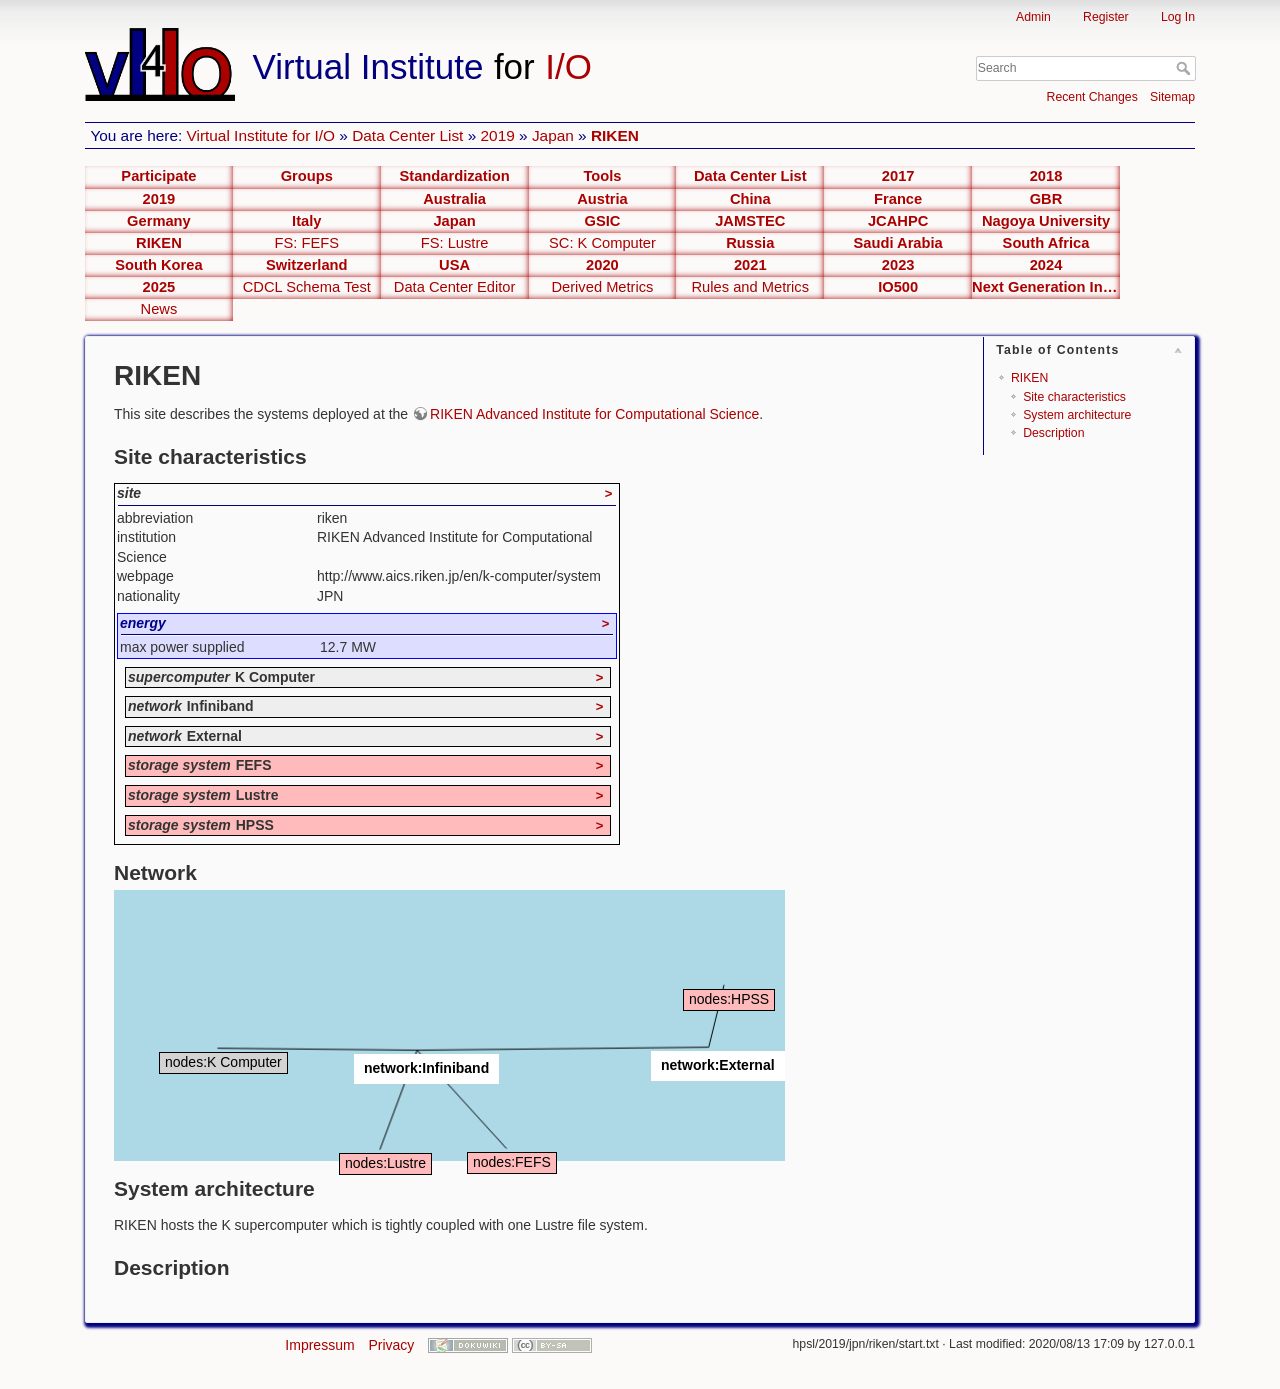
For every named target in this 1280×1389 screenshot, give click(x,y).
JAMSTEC (750, 221)
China (750, 199)
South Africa (1046, 243)
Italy (306, 221)
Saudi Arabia (898, 243)
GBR (1046, 199)
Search (1185, 68)
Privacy (391, 1345)
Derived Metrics (602, 287)
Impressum (319, 1345)
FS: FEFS (307, 243)
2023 (898, 265)
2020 (602, 265)
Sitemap (1172, 97)
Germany (159, 221)
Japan (553, 135)
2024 (1046, 265)
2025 (159, 287)
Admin (1033, 17)
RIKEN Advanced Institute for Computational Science (594, 414)
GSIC (602, 221)
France (898, 199)
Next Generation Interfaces (1046, 287)
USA (454, 265)
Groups (307, 176)
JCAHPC (898, 221)
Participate (158, 176)
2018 (1046, 176)
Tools (602, 176)
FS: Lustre (455, 243)
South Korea (158, 265)
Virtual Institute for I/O (261, 135)
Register (1106, 17)
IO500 (898, 287)
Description (1053, 433)
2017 (898, 176)
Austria (602, 199)
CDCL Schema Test (307, 287)
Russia (750, 243)
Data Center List (407, 135)
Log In (1178, 17)
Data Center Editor (455, 287)
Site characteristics (1074, 397)
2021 (750, 265)
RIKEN (615, 135)
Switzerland (307, 265)
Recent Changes (1092, 97)
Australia (454, 199)
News (159, 309)
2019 (498, 135)
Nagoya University (1046, 221)
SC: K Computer (602, 243)
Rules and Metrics (751, 287)
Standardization (455, 176)
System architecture (1077, 415)
